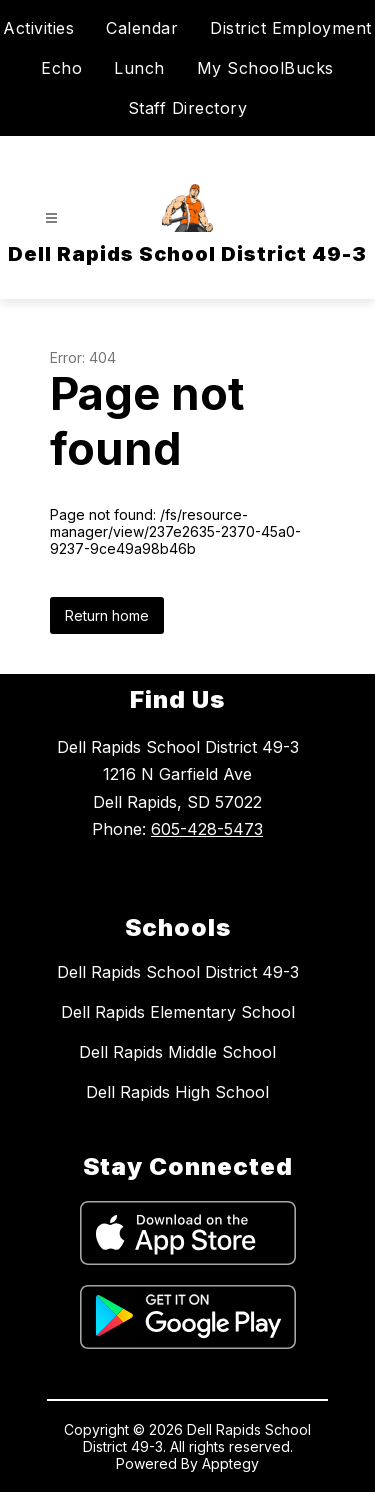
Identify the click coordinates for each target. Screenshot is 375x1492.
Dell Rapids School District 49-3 (178, 972)
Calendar (142, 28)
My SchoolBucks (265, 68)
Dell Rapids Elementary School (178, 1012)
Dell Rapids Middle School (177, 1052)
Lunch (139, 68)
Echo (61, 68)
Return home (107, 615)
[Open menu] (51, 218)
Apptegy (230, 1463)
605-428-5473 (207, 829)
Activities (38, 28)
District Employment (291, 28)
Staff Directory (188, 108)
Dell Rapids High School (177, 1092)
